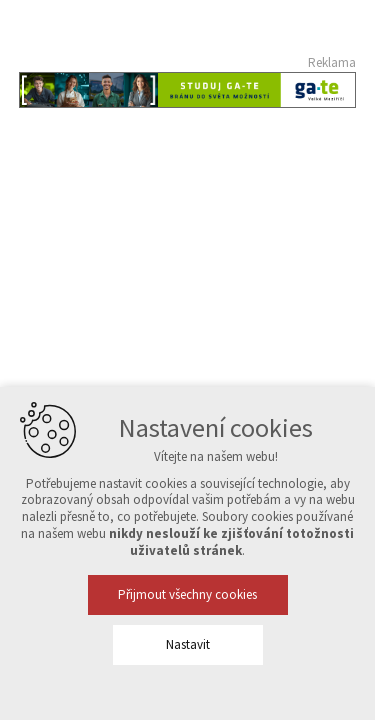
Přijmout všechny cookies (187, 594)
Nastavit (188, 644)
